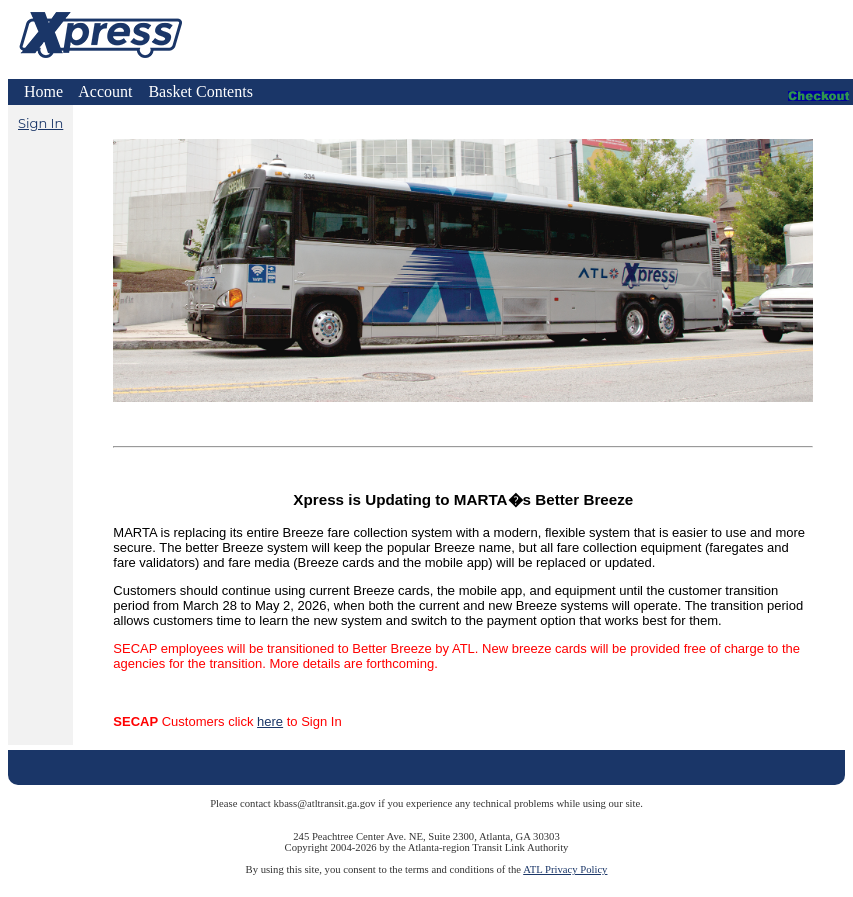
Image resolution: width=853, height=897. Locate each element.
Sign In (40, 123)
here (270, 721)
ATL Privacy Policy (565, 869)
